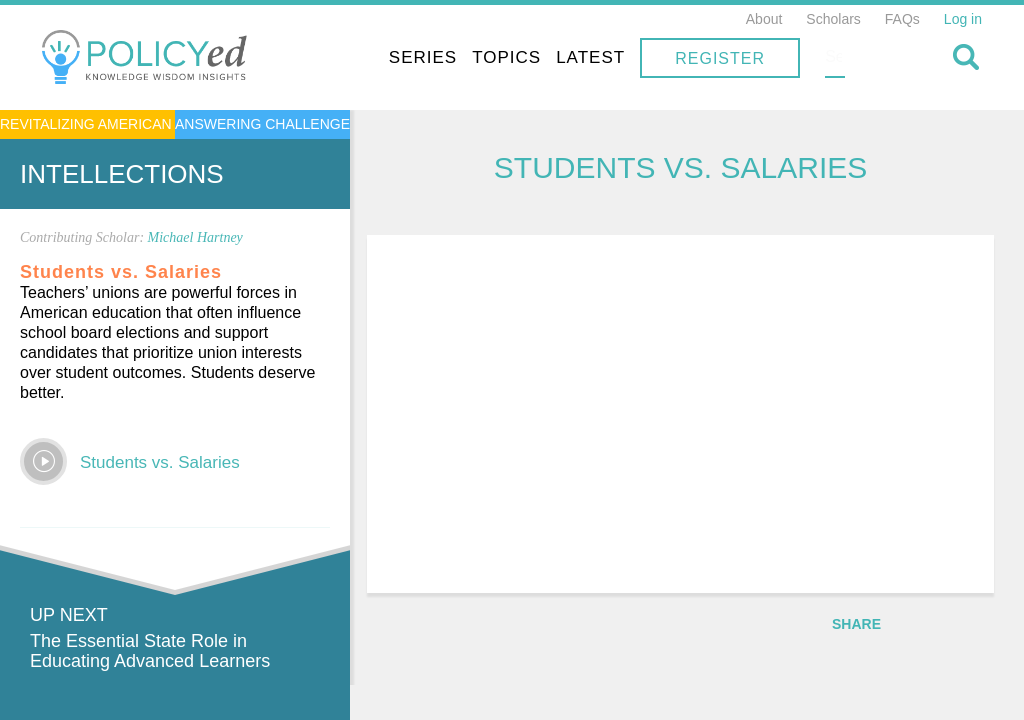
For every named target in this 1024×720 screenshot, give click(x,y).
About (764, 19)
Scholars (833, 19)
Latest (718, 57)
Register (848, 58)
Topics (634, 57)
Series (551, 57)
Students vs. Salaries (160, 462)
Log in (963, 19)
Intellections (122, 174)
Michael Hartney (195, 237)
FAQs (902, 19)
